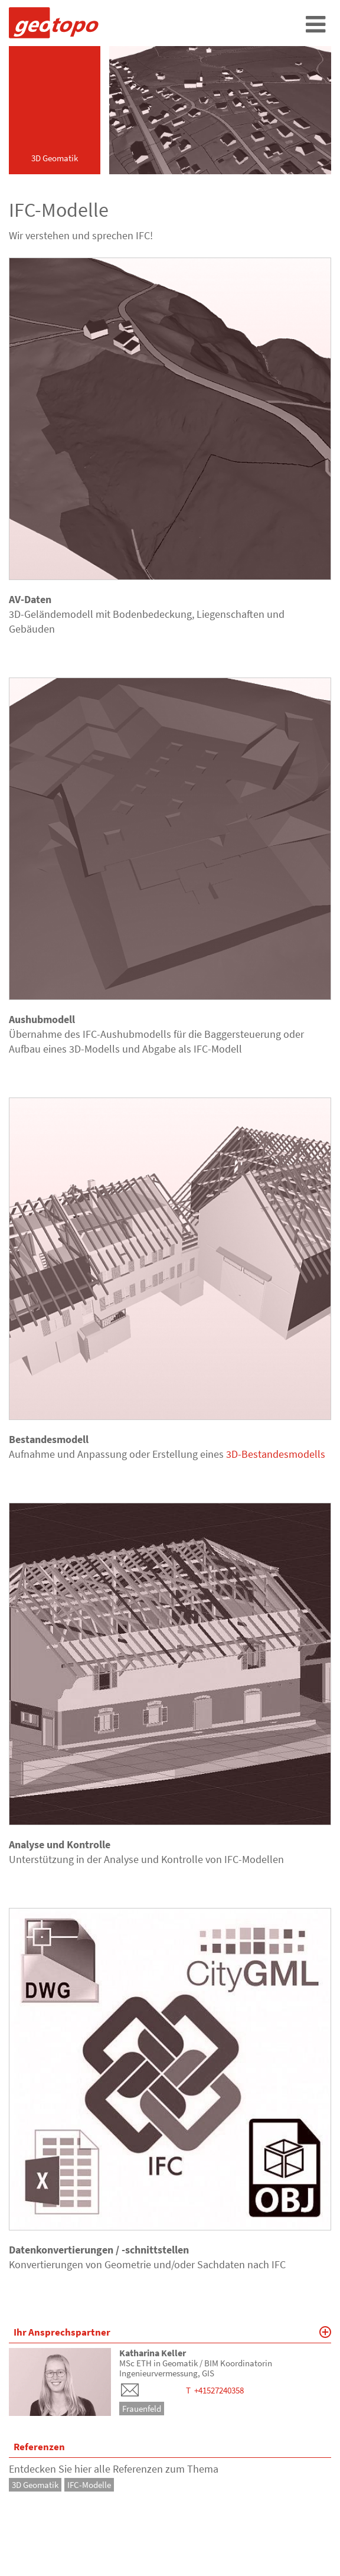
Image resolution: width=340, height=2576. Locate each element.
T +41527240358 (215, 2390)
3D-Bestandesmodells (275, 1454)
